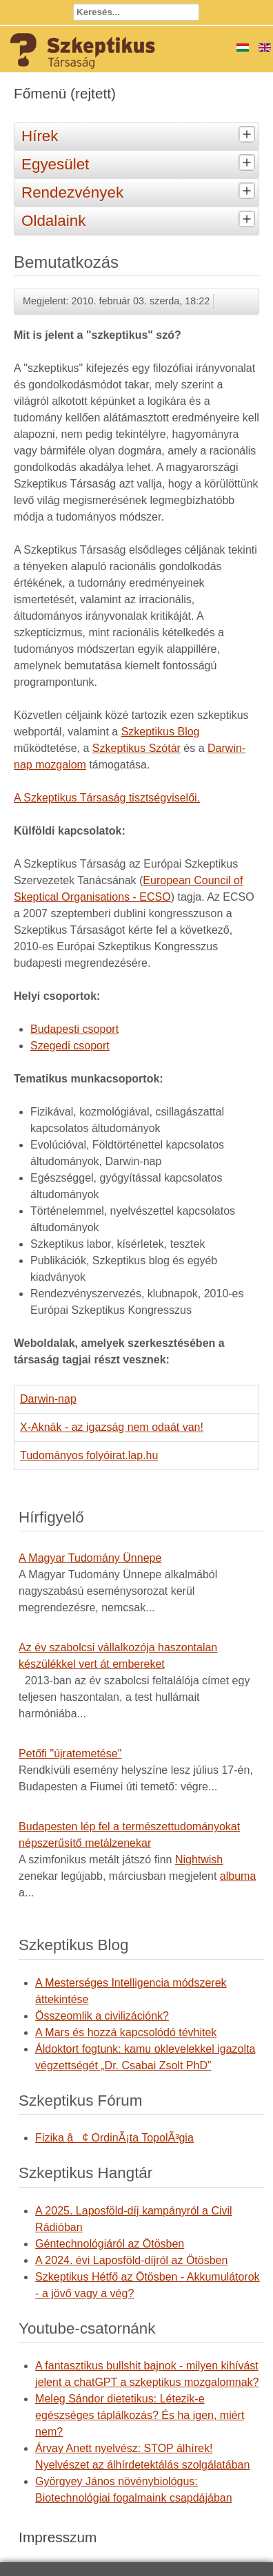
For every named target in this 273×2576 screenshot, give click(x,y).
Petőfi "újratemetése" (70, 1753)
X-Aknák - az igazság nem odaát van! (111, 1427)
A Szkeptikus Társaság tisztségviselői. (107, 798)
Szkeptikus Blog (160, 731)
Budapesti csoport (74, 1029)
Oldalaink (140, 219)
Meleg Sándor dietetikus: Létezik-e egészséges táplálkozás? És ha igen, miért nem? (139, 2415)
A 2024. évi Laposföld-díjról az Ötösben (131, 2260)
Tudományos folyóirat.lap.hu (89, 1455)
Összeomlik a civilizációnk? (102, 2016)
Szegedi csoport (70, 1045)
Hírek (140, 135)
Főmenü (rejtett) (65, 93)
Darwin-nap (48, 1399)
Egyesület (140, 163)
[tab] (249, 135)
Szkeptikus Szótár (136, 748)
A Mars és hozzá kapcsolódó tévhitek (125, 2032)
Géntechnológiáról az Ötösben (109, 2244)
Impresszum (58, 2537)
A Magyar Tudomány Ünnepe (90, 1558)
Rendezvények (140, 191)
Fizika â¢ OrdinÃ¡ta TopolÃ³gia (114, 2138)
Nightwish (199, 1859)
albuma (238, 1876)
